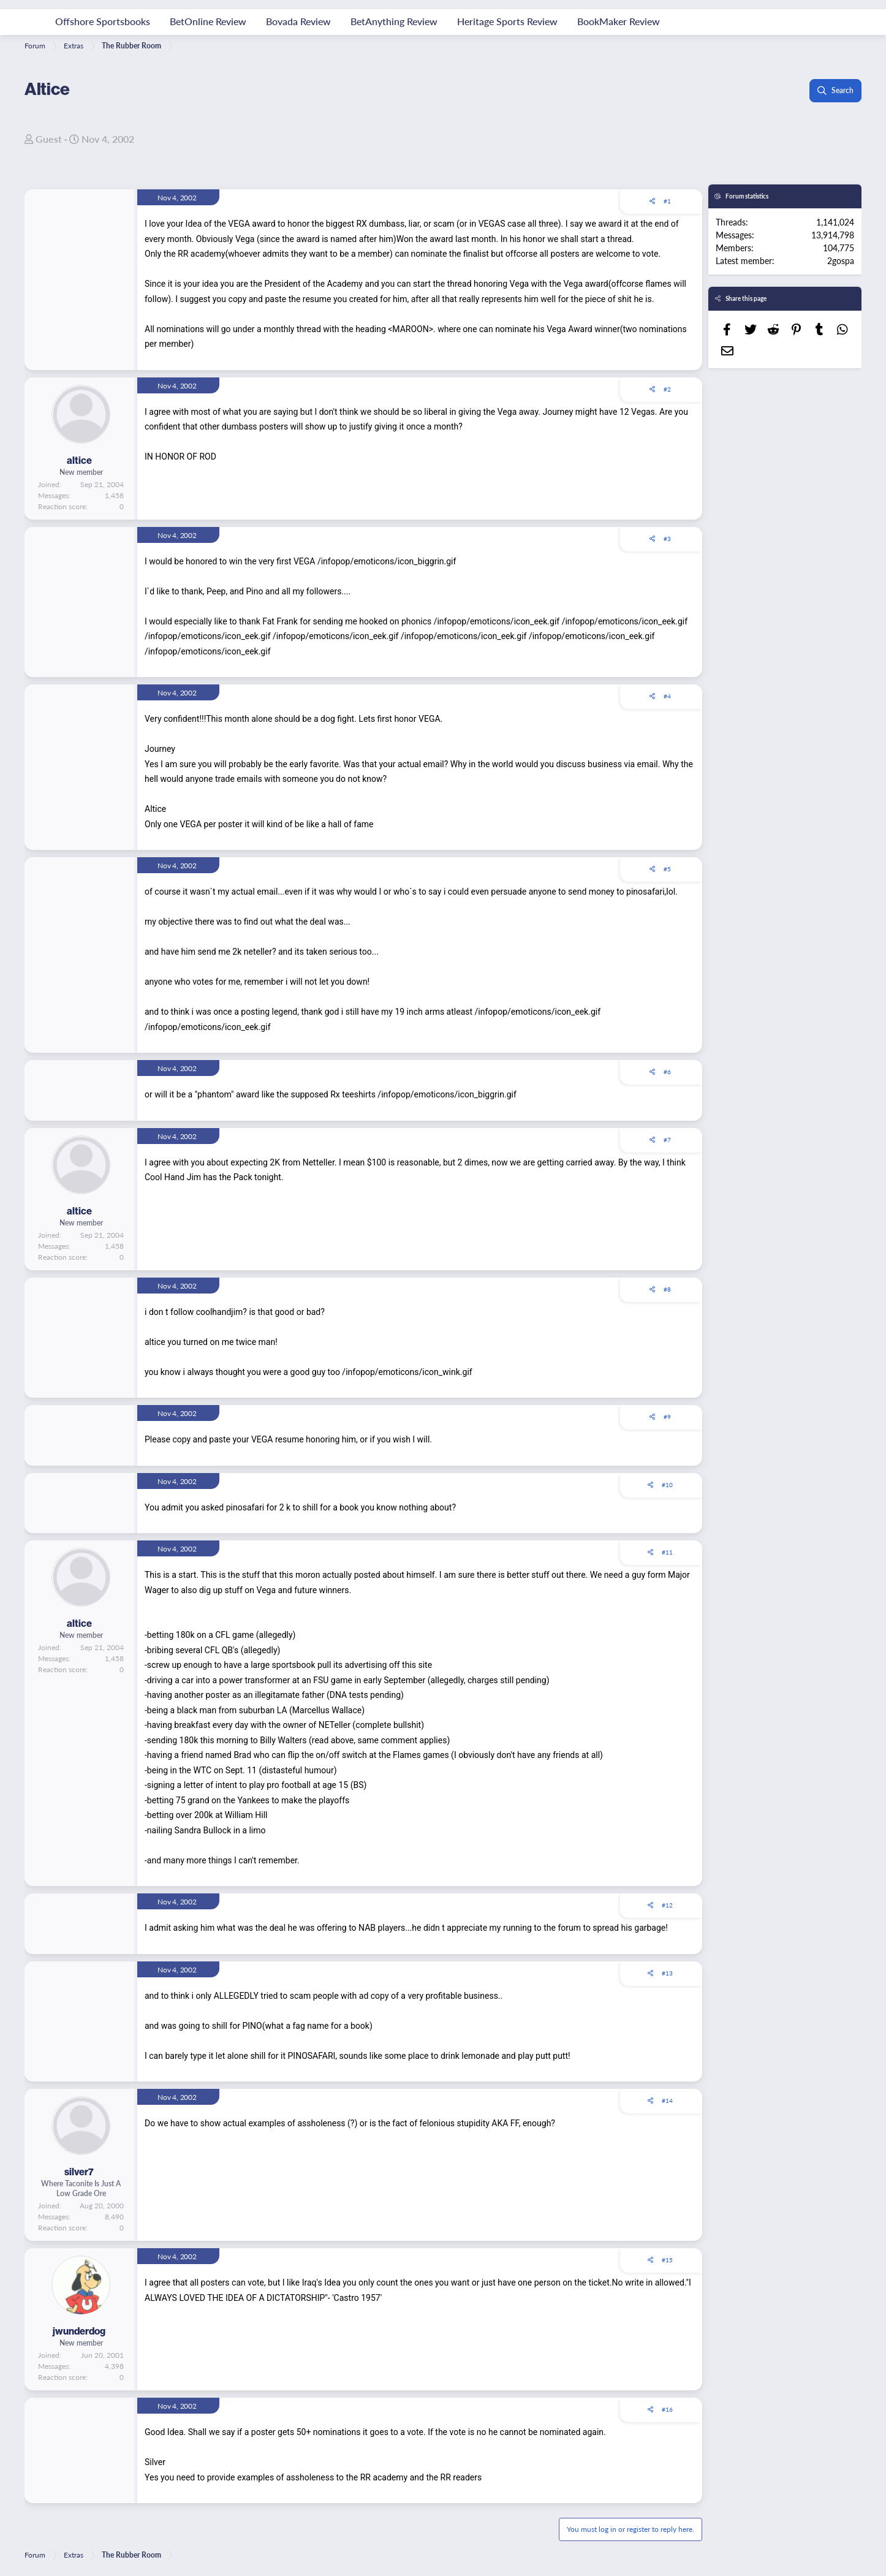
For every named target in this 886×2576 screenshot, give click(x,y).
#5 (667, 869)
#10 (667, 1484)
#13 (667, 1973)
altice (79, 460)
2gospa (840, 260)
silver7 (79, 2171)
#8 (667, 1289)
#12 (667, 1905)
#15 (667, 2260)
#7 (667, 1139)
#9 (667, 1416)
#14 (667, 2100)
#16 (667, 2409)
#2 (667, 389)
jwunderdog (79, 2331)
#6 (667, 1071)
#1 (667, 201)
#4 (667, 696)
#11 (667, 1552)
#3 (667, 538)
